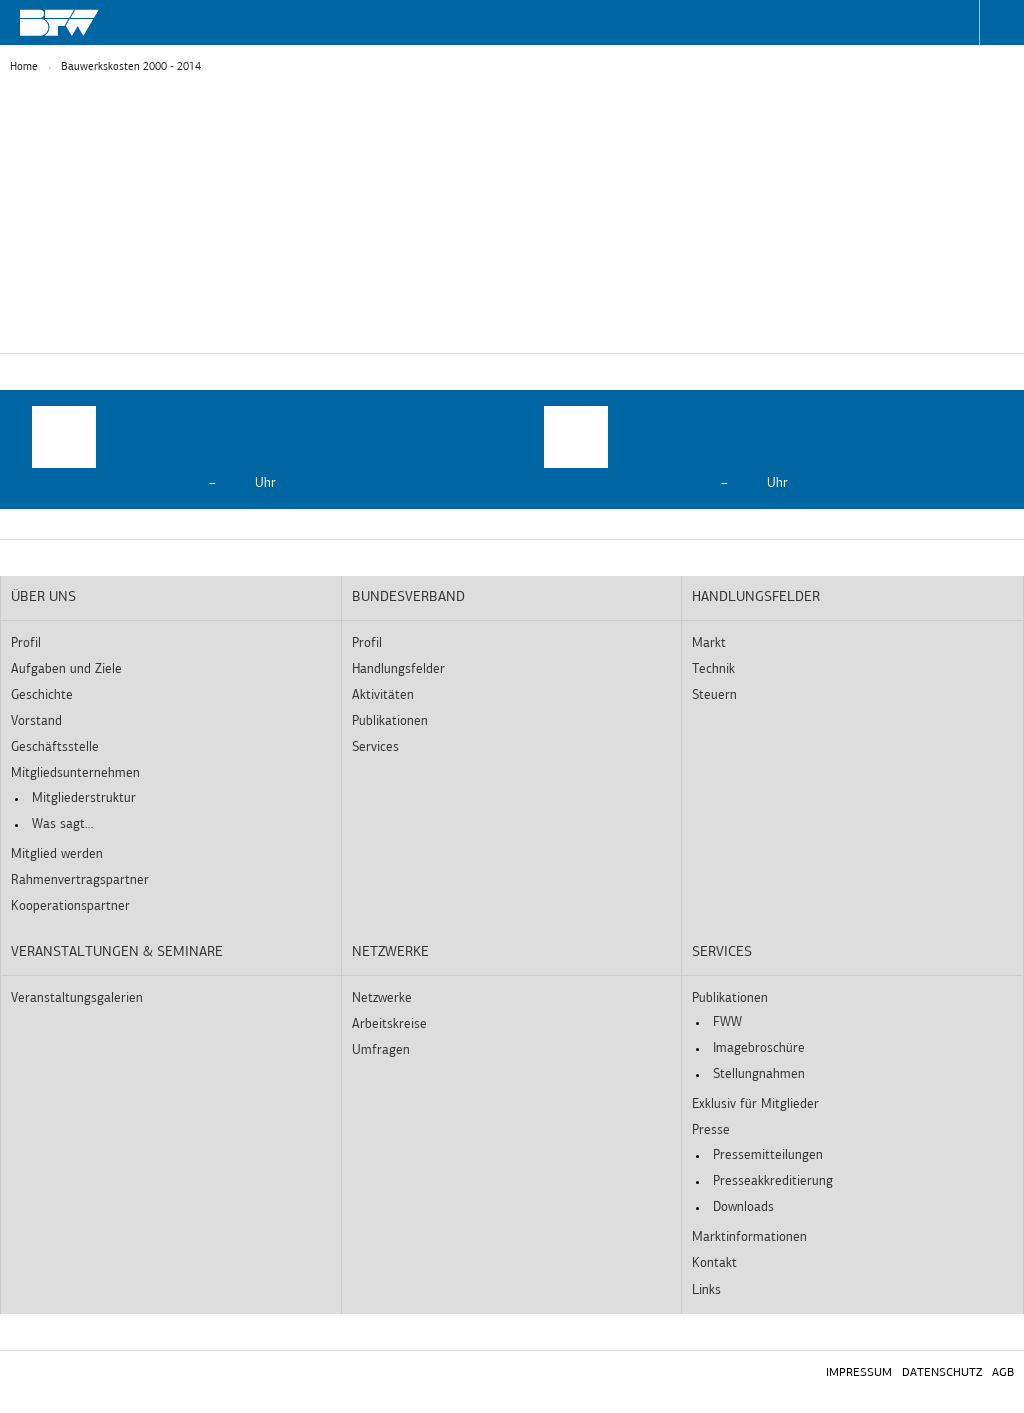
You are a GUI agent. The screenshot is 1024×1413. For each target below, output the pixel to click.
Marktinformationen (749, 1237)
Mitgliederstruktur (84, 798)
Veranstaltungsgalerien (77, 998)
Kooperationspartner (70, 906)
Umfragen (381, 1050)
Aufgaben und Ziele (66, 669)
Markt (709, 643)
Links (706, 1290)
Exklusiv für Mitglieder (755, 1104)
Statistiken (421, 318)
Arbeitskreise (389, 1024)
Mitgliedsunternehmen (75, 773)
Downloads (743, 1207)
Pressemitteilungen (768, 1155)
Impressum (859, 1373)
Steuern (714, 695)
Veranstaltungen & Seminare (117, 952)
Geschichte (42, 695)
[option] (256, 449)
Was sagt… (62, 824)
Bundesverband (408, 597)
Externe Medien (633, 318)
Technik (713, 669)
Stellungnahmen (759, 1074)
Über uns (43, 597)
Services (375, 747)
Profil (26, 643)
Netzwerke (390, 952)
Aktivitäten (383, 695)
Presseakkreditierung (773, 1181)
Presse (711, 1130)
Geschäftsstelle (55, 747)
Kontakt (714, 1263)
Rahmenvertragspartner (80, 880)
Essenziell (226, 318)
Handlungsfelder (398, 669)
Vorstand (36, 721)
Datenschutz (942, 1373)
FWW (727, 1022)
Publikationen (390, 721)
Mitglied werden (57, 854)
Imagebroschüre (759, 1048)
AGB (1003, 1373)
